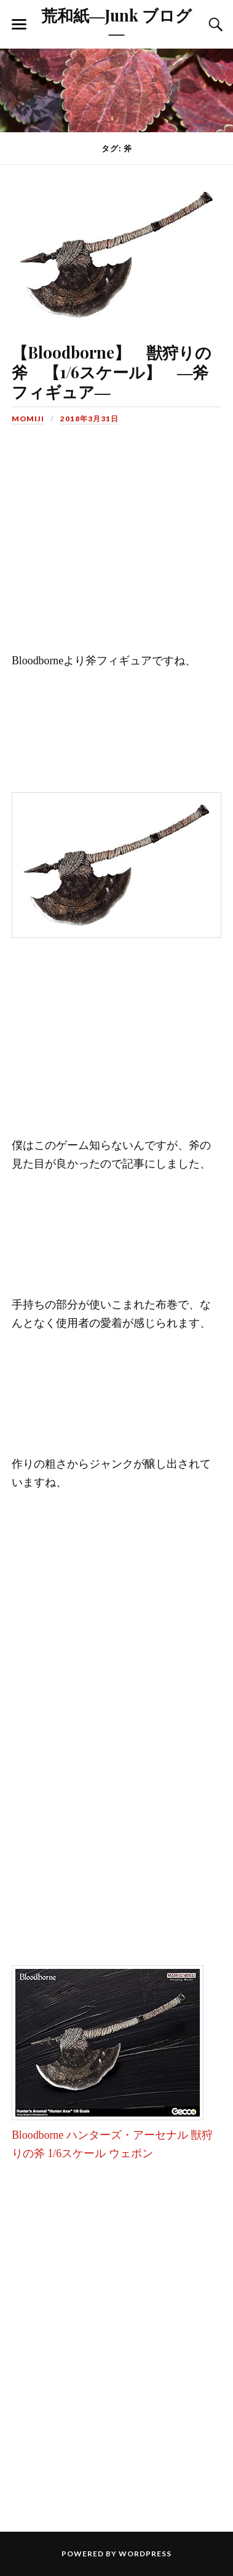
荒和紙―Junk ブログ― (116, 23)
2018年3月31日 (89, 418)
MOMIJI (28, 418)
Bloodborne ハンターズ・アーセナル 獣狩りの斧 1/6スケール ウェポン (112, 2135)
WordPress (145, 2553)
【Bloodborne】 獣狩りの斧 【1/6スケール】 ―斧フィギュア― (111, 371)
